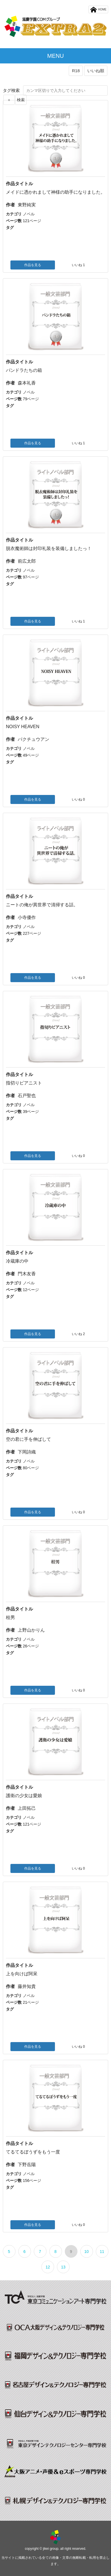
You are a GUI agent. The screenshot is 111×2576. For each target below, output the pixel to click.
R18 (76, 70)
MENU (55, 56)
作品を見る (32, 265)
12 (48, 2267)
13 (63, 2267)
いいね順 (95, 70)
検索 (21, 100)
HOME (98, 9)
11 (102, 2251)
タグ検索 (11, 90)
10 (86, 2251)
